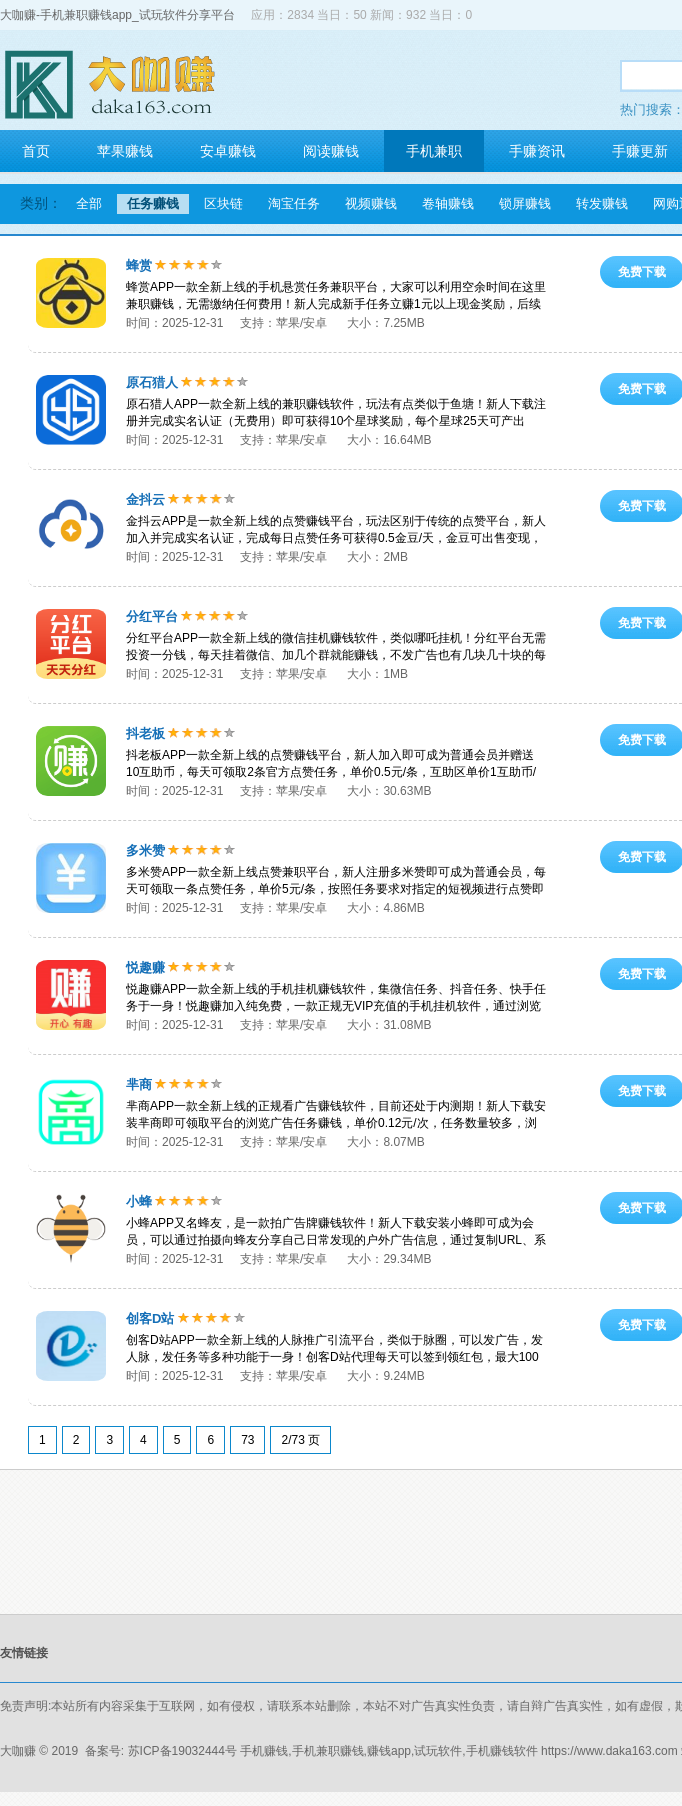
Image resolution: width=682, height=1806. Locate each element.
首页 (36, 151)
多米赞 (145, 850)
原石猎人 (152, 382)
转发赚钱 (602, 203)
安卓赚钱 (228, 151)
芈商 (139, 1084)
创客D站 (150, 1318)
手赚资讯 (537, 151)
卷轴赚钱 (448, 203)
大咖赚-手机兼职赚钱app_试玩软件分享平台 (117, 15)
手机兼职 (434, 151)
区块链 (223, 203)
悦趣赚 (145, 967)
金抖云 (145, 499)
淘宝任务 (294, 203)
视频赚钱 (371, 203)
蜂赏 (139, 265)
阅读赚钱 (331, 151)
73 (247, 1440)
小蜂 (139, 1201)
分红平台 (152, 616)
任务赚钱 (153, 203)
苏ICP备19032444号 (182, 1751)
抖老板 (145, 733)
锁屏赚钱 (525, 203)
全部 (89, 203)
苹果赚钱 (125, 151)
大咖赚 (18, 1751)
